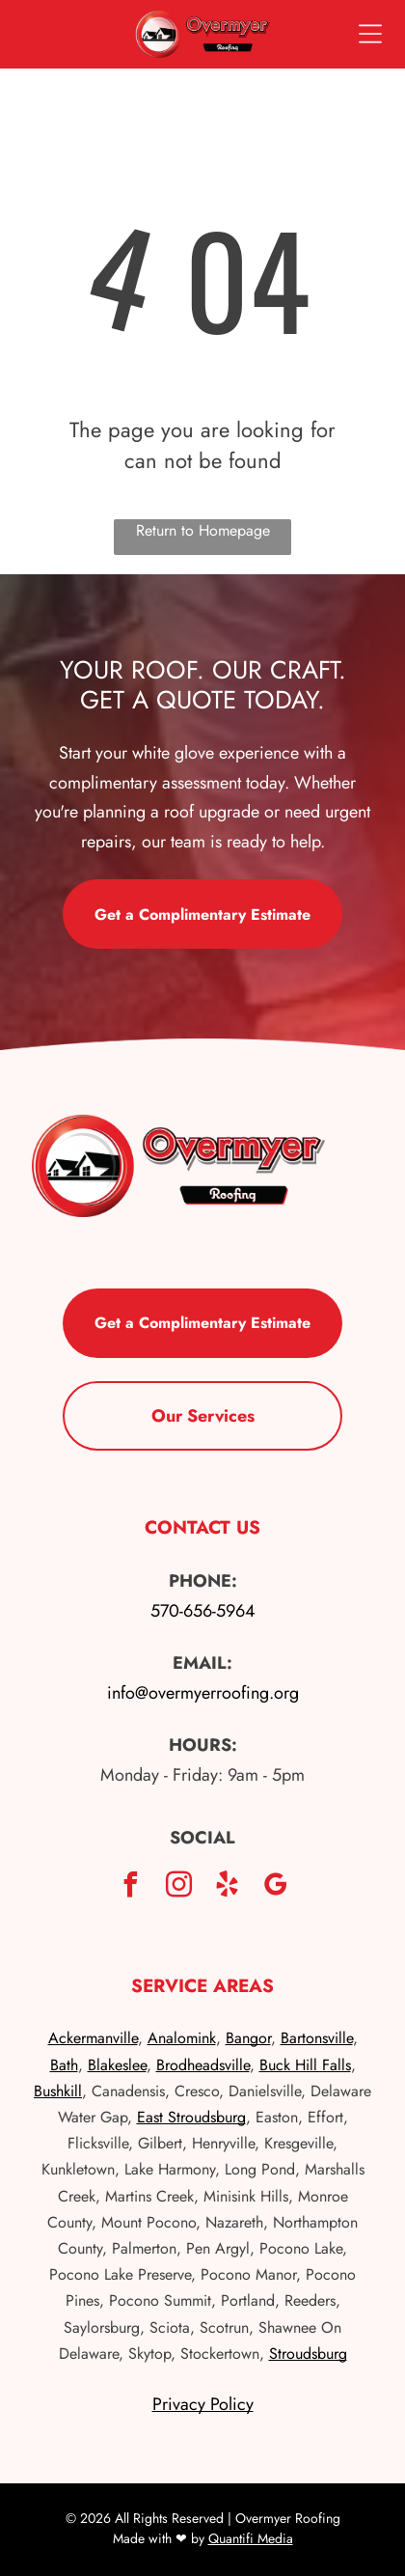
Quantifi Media (250, 2538)
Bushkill (58, 2091)
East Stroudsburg (191, 2117)
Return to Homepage (203, 530)
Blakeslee (117, 2065)
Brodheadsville (203, 2065)
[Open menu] (370, 33)
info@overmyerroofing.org (203, 1692)
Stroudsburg (308, 2353)
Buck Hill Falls (305, 2065)
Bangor (248, 2038)
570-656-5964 (203, 1610)
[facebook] (130, 1887)
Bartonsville (317, 2038)
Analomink (182, 2038)
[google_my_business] (275, 1887)
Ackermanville (93, 2038)
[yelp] (226, 1887)
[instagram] (178, 1887)
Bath (64, 2065)
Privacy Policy (203, 2404)
